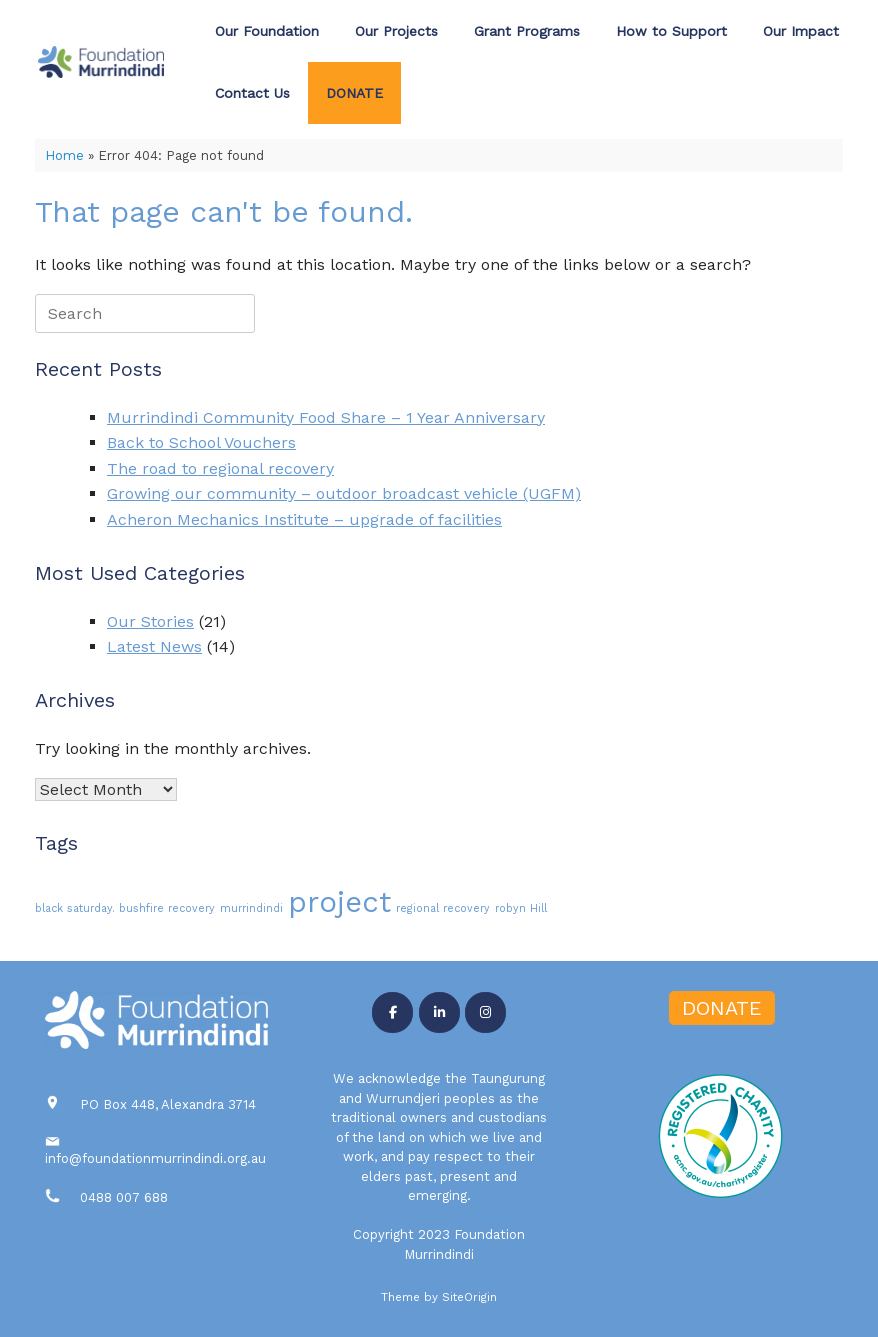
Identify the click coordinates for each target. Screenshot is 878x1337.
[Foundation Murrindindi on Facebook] (392, 1012)
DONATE (354, 93)
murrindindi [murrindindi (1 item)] (251, 908)
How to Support (671, 31)
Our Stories (150, 621)
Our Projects (396, 31)
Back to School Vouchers (201, 442)
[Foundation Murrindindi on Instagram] (485, 1012)
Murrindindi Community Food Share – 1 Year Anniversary (326, 417)
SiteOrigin (469, 1297)
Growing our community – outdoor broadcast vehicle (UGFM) (344, 493)
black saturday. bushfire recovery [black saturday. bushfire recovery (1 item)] (125, 908)
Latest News (154, 646)
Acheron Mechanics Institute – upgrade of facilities (304, 519)
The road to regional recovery (220, 468)
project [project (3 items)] (339, 902)
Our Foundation (267, 31)
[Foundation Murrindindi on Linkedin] (439, 1012)
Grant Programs (527, 31)
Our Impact (801, 31)
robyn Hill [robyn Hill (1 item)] (521, 908)
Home (64, 155)
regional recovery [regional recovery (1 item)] (443, 908)
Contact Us (252, 93)
